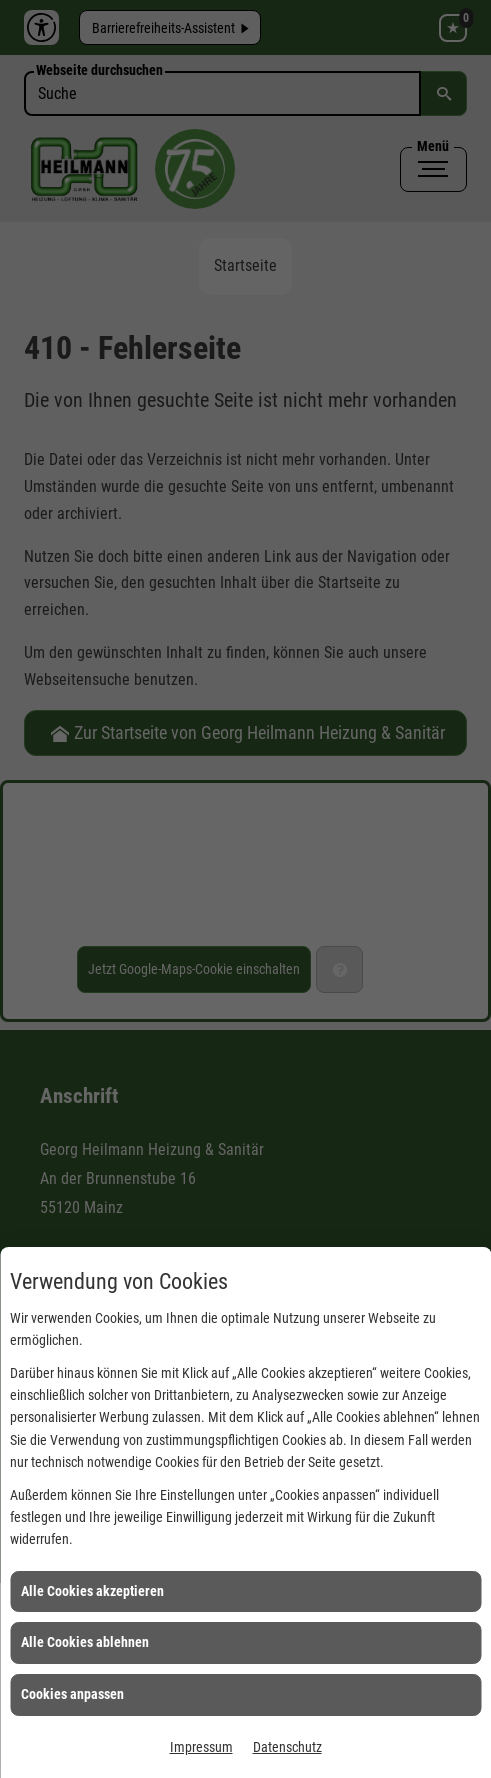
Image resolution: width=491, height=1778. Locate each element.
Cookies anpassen (72, 1694)
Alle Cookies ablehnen (85, 1642)
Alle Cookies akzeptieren (92, 1591)
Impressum (201, 1747)
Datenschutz (287, 1747)
